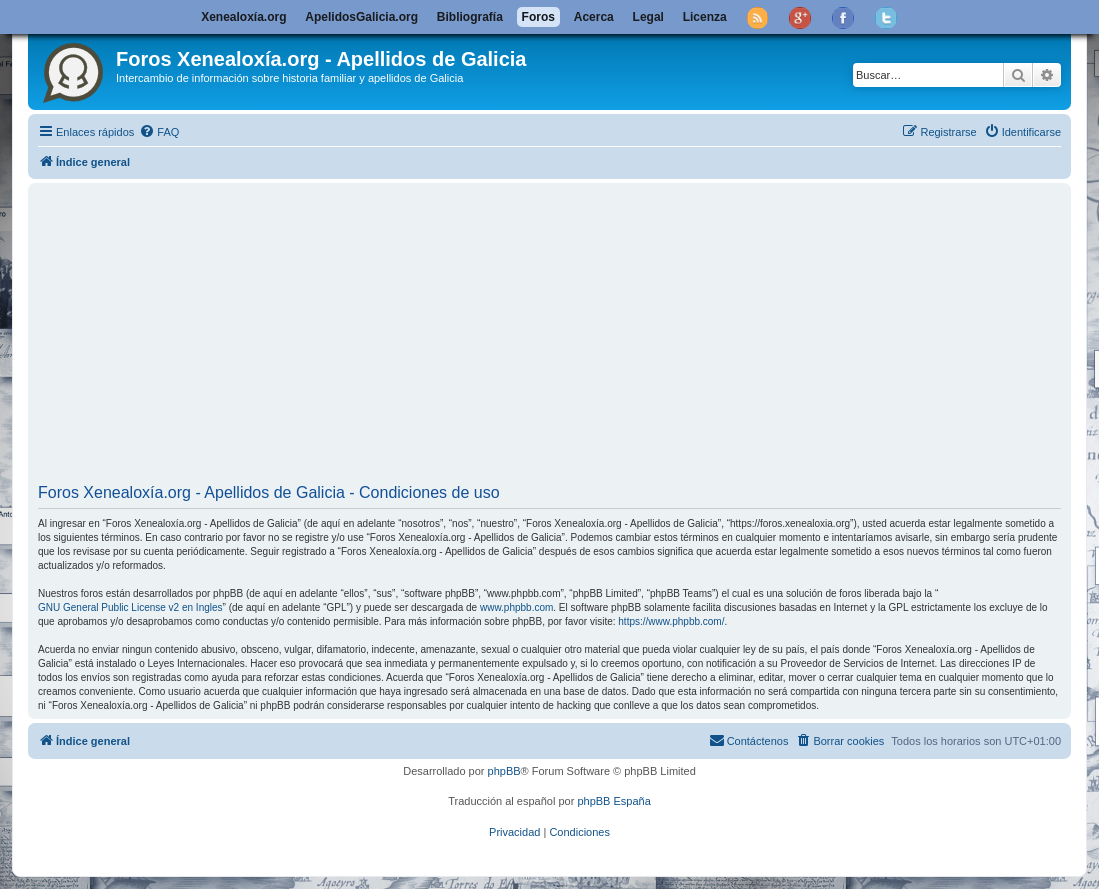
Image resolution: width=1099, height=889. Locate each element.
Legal (648, 17)
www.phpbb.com (516, 607)
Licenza (705, 17)
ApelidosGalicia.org (361, 17)
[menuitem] (159, 132)
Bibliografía (470, 17)
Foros (538, 17)
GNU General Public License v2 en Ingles (130, 607)
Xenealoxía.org (243, 17)
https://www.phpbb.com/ (671, 621)
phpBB (504, 771)
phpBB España (613, 801)
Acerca (594, 17)
